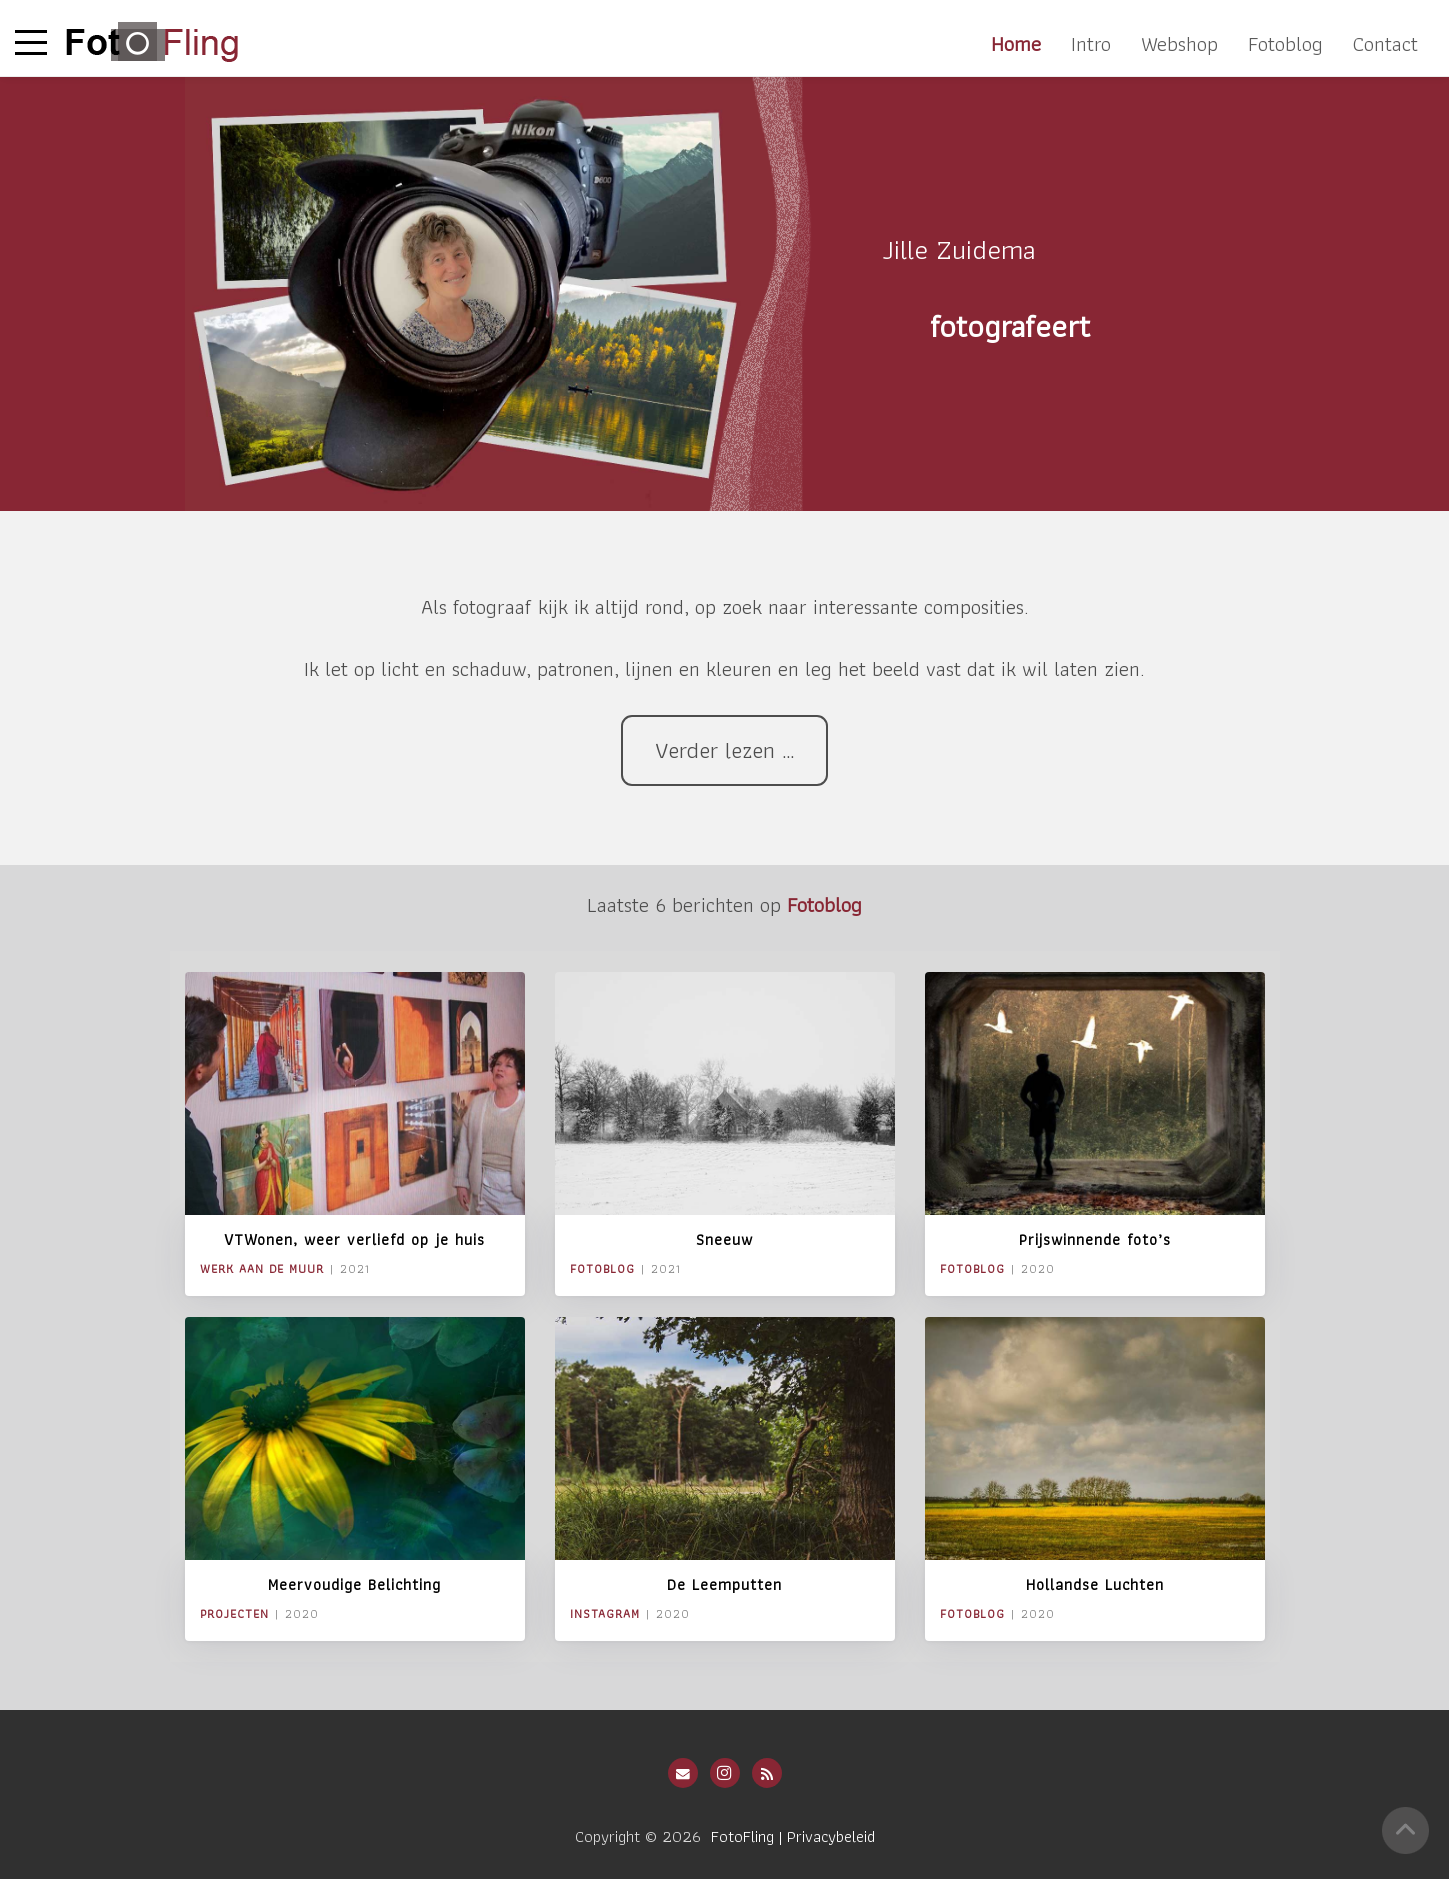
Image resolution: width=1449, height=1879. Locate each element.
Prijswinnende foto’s (1095, 1239)
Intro (1091, 43)
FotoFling (742, 1836)
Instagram (605, 1613)
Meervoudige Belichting (354, 1584)
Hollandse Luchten (1095, 1584)
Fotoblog (1285, 43)
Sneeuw (724, 1239)
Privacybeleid (831, 1836)
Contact (1385, 43)
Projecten (234, 1613)
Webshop (1179, 43)
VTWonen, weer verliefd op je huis (354, 1239)
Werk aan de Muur (262, 1268)
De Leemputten (724, 1584)
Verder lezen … (725, 750)
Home (1016, 43)
